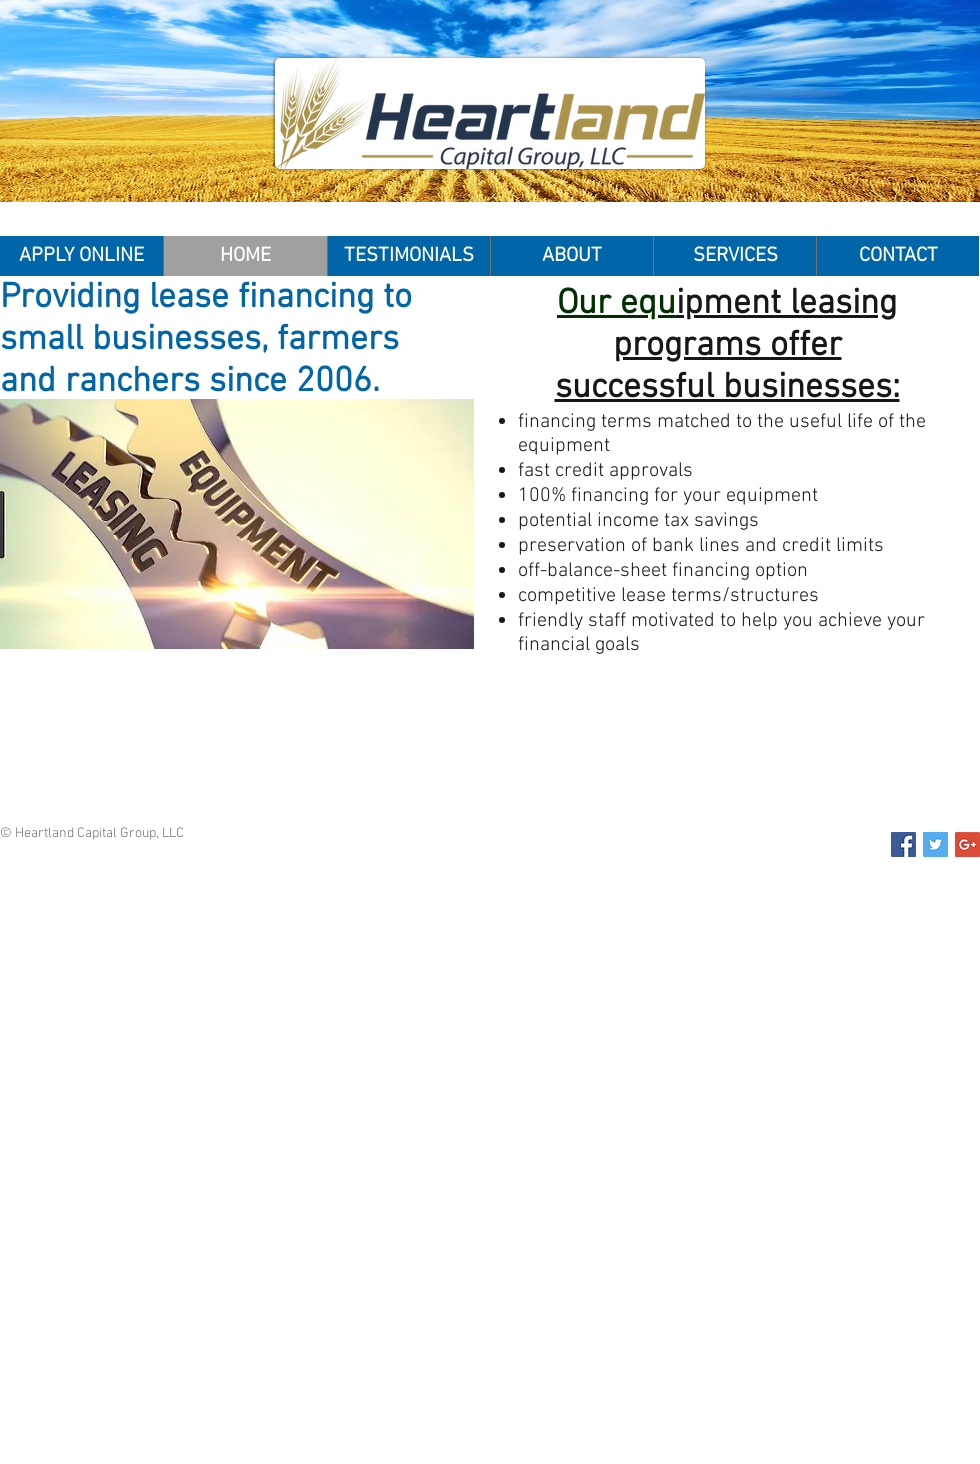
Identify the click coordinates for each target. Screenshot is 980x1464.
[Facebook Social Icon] (903, 844)
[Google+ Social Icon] (967, 844)
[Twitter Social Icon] (935, 844)
